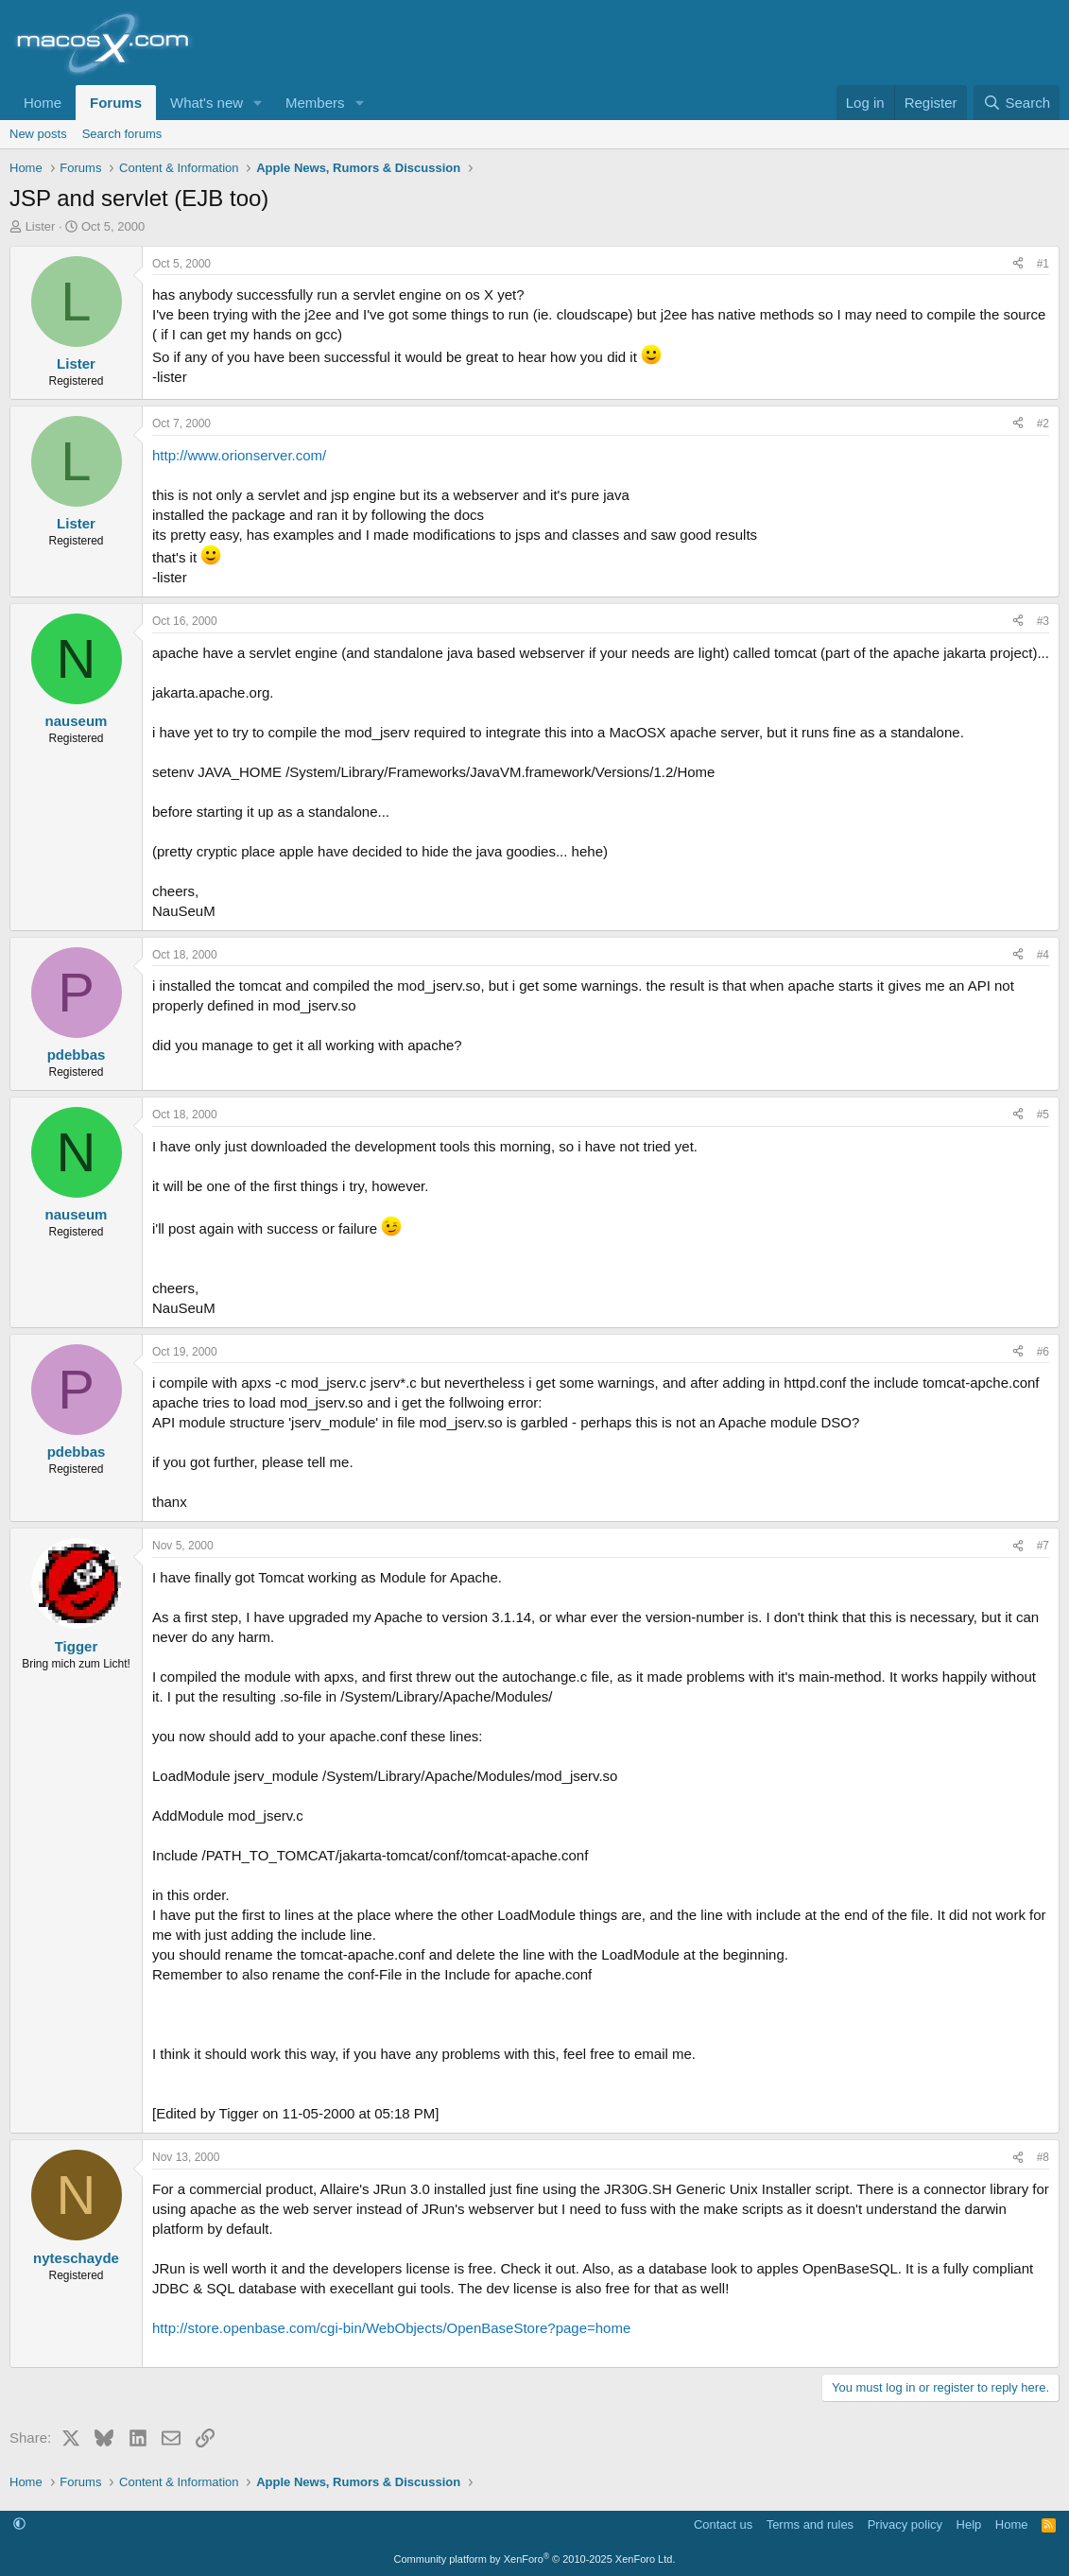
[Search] (1017, 102)
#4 (1043, 954)
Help (969, 2524)
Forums (116, 103)
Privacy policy (905, 2524)
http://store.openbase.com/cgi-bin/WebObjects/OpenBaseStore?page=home (391, 2328)
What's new (206, 103)
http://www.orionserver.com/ (239, 455)
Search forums (122, 134)
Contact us (723, 2524)
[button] (258, 102)
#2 (1043, 423)
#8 (1043, 2157)
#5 (1043, 1114)
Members (315, 103)
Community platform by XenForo (535, 2559)
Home (42, 103)
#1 (1043, 263)
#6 (1043, 1351)
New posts (38, 134)
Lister (41, 226)
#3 (1043, 621)
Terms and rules (810, 2524)
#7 (1043, 1545)
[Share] (1018, 264)
